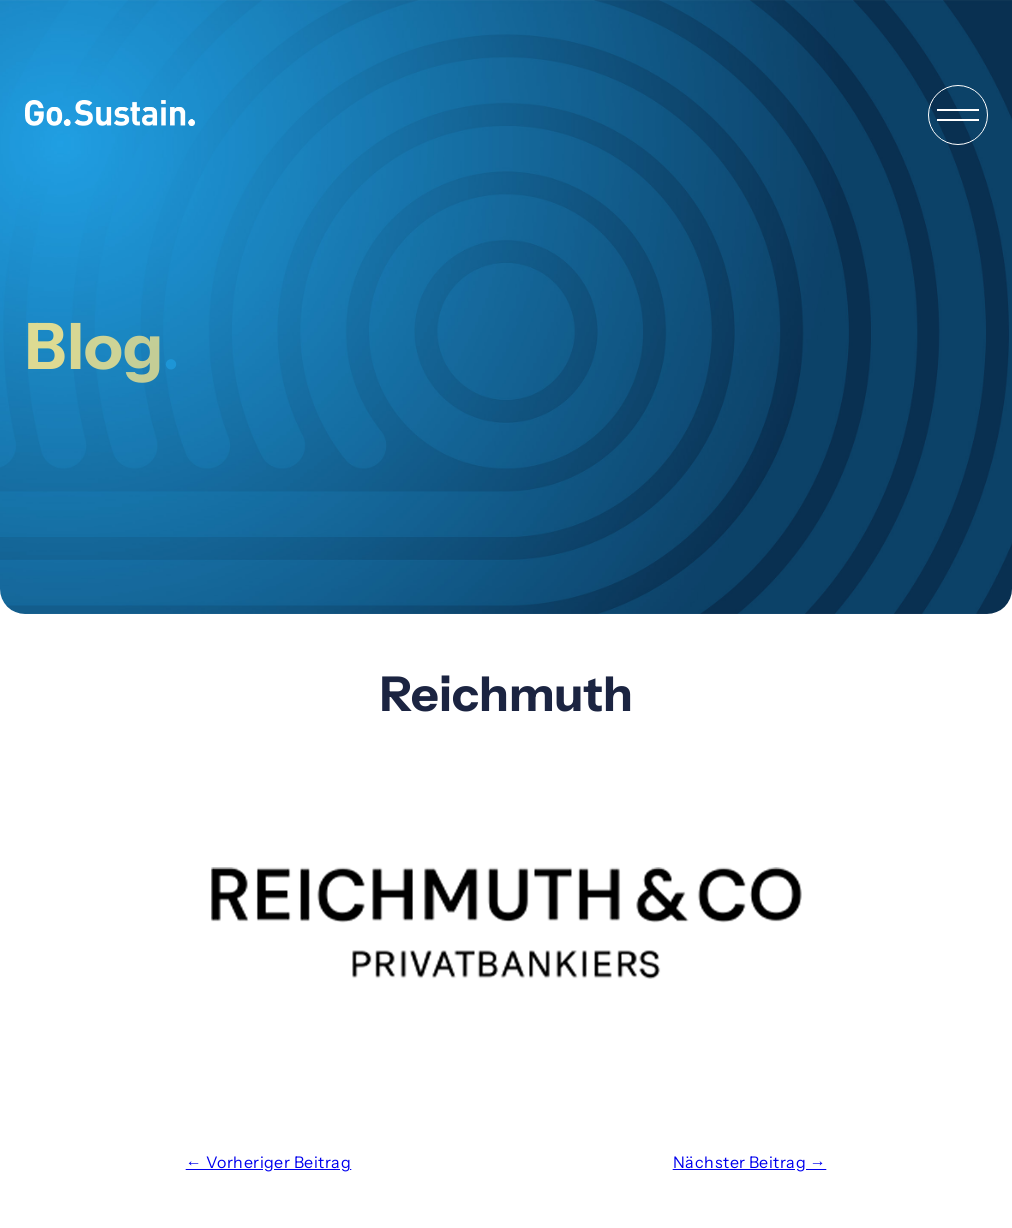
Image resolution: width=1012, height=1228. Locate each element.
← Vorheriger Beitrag (269, 1162)
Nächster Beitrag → (750, 1162)
